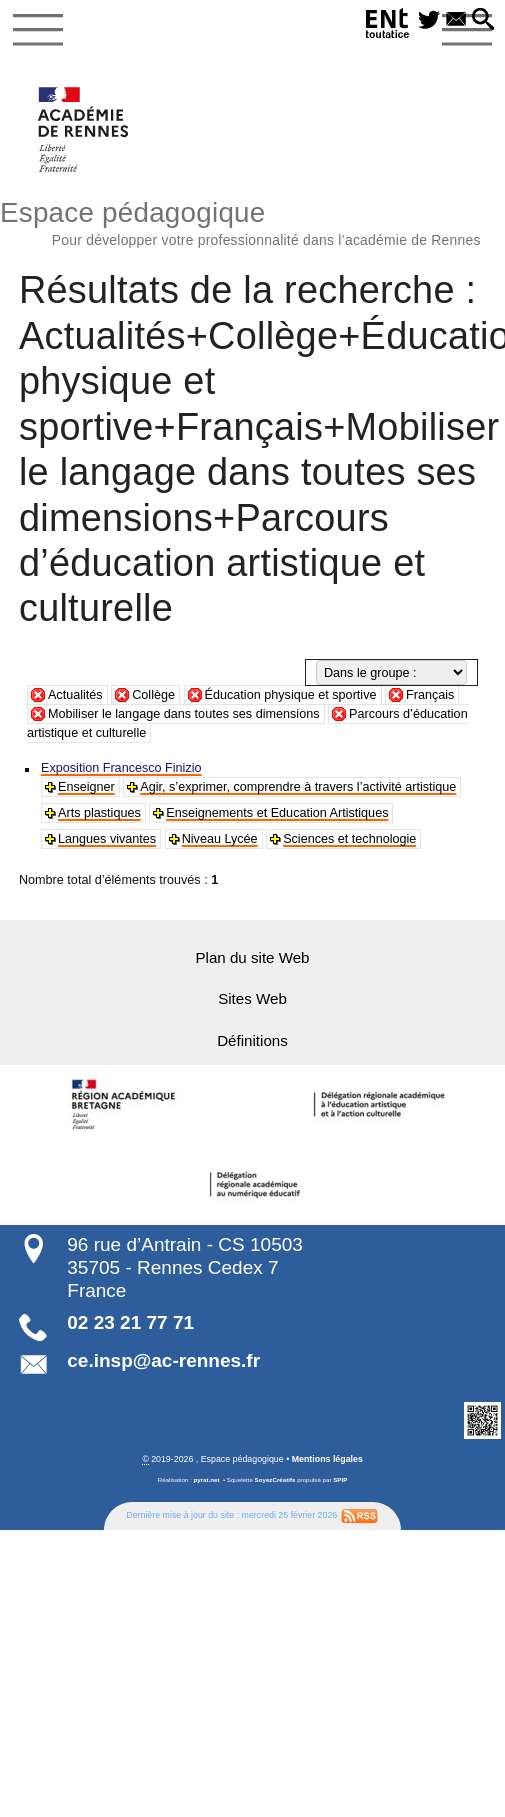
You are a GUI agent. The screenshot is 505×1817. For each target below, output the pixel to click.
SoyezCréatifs (275, 1477)
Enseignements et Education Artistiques (274, 813)
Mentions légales (327, 1457)
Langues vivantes (106, 839)
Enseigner (86, 787)
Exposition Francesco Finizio (120, 768)
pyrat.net (206, 1477)
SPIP (340, 1477)
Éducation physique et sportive (291, 695)
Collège (153, 695)
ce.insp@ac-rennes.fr (163, 1359)
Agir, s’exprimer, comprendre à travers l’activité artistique (296, 787)
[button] (483, 20)
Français (430, 695)
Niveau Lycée (217, 839)
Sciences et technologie (347, 839)
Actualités (75, 695)
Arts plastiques (99, 813)
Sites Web (253, 998)
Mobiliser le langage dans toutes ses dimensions (184, 714)
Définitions (253, 1039)
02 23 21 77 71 (130, 1320)
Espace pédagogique (252, 221)
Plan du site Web (252, 957)
